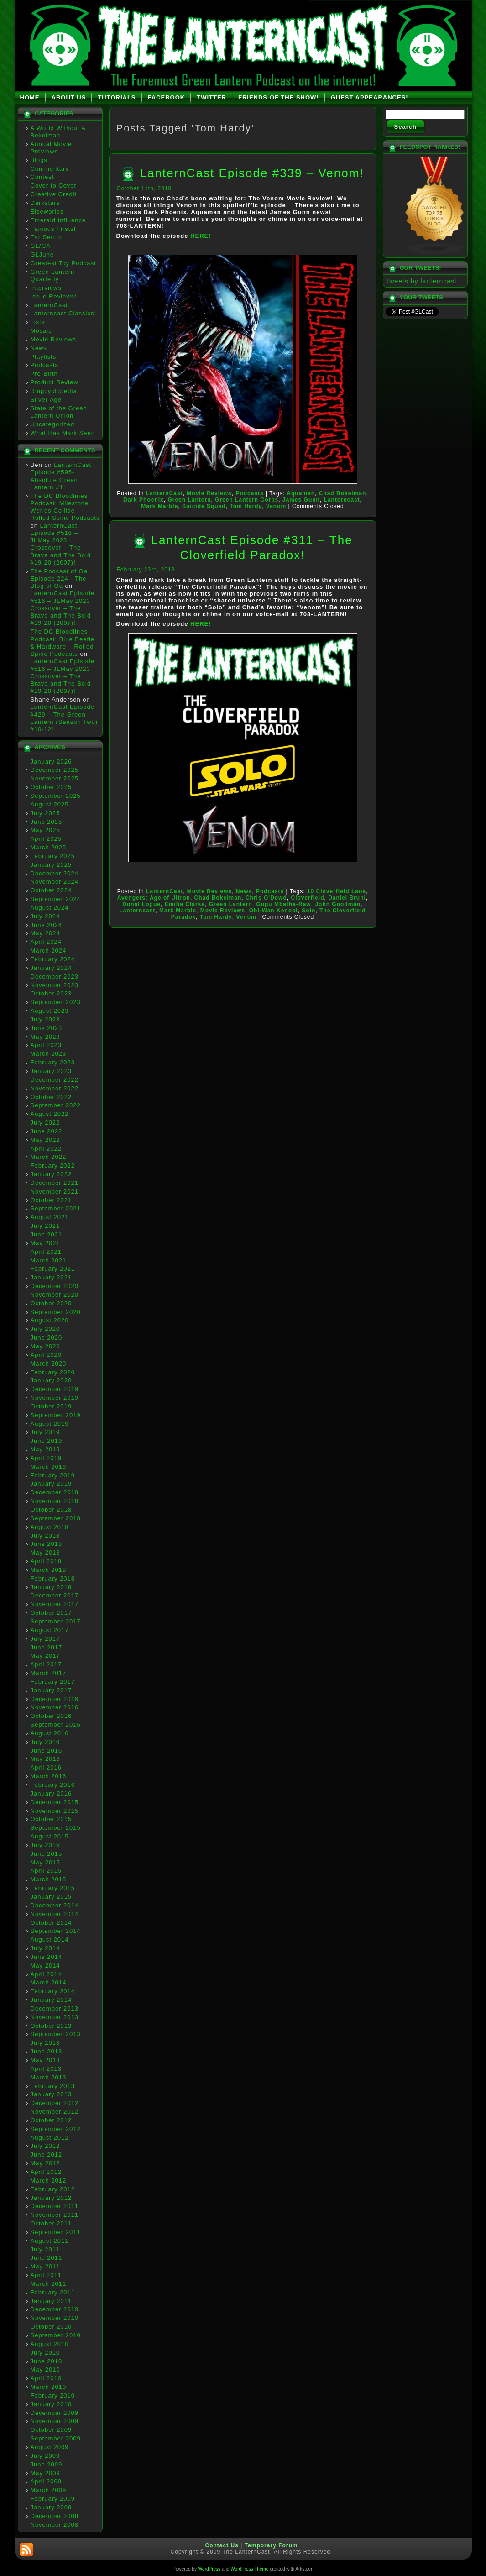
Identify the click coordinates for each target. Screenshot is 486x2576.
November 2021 (55, 1191)
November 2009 (55, 2421)
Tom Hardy (246, 506)
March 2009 (49, 2490)
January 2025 (51, 864)
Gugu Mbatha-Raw (283, 904)
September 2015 (56, 1827)
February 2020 (53, 1372)
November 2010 (55, 2317)
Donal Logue (141, 904)
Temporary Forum (271, 2545)
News (39, 348)
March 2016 (49, 1776)
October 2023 (51, 993)
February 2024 (53, 959)
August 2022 (50, 1113)
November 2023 (55, 985)
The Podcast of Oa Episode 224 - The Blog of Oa (59, 579)
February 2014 (53, 1991)
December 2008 (55, 2516)
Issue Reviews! (54, 296)
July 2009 (45, 2455)
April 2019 (46, 1458)
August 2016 (50, 1733)
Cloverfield (307, 898)
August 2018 (50, 1527)
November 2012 (55, 2111)
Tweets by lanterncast (421, 281)
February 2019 (53, 1475)
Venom (276, 506)
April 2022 (46, 1148)
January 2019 (51, 1483)
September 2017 (56, 1621)
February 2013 (53, 2086)
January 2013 (51, 2094)
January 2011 (51, 2301)
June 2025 (47, 821)
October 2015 (51, 1819)
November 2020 (55, 1294)
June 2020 (47, 1337)
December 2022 (55, 1079)
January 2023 (51, 1071)
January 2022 (51, 1174)
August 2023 (50, 1010)
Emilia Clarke (185, 904)
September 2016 (56, 1724)
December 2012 (55, 2103)
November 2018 (55, 1500)
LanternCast (49, 305)
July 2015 (45, 1845)
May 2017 (45, 1655)
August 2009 (50, 2447)
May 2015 (45, 1862)
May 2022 (45, 1139)
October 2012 (51, 2120)
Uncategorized (53, 424)
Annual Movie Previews (51, 148)
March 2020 (49, 1363)
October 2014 (51, 1922)
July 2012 (45, 2145)
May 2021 (45, 1243)
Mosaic (41, 330)
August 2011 (50, 2240)
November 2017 (55, 1604)
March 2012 (49, 2180)
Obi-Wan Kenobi (273, 910)
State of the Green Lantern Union (59, 412)
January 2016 (51, 1793)
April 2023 (46, 1045)
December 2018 (55, 1492)
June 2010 (47, 2361)
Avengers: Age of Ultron (153, 898)
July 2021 (45, 1225)
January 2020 (51, 1380)
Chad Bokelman (342, 493)
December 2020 (55, 1286)
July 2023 (45, 1019)
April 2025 (46, 838)
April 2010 (46, 2378)
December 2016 (55, 1699)
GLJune (42, 254)
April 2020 (46, 1354)
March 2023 (49, 1053)
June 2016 (47, 1750)
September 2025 (56, 795)
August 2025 (50, 804)
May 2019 (45, 1449)
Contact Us (222, 2545)
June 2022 (47, 1131)
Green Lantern (189, 500)
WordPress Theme (249, 2568)
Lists (38, 322)
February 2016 (53, 1784)
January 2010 (51, 2404)
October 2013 (51, 2025)
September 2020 (56, 1312)
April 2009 (46, 2481)
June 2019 (47, 1440)
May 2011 (45, 2266)
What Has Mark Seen (63, 432)
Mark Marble (159, 506)
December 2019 (55, 1389)
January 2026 (51, 761)
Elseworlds (47, 211)
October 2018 (51, 1509)
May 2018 (45, 1552)
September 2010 (56, 2335)
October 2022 (51, 1097)
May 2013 (45, 2060)
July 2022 (45, 1122)
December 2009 (55, 2412)
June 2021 (47, 1234)
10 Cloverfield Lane (336, 891)
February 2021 (53, 1268)
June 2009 (47, 2464)
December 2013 (55, 2008)
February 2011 (53, 2292)
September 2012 (56, 2129)
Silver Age (46, 399)
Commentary (50, 168)
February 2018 (53, 1578)
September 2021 (56, 1208)
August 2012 (50, 2137)
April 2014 (46, 1974)
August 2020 (50, 1320)
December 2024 (55, 873)
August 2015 (50, 1836)
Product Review (54, 382)
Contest (42, 176)
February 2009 (53, 2498)
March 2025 (49, 847)
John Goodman (338, 904)
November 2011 (55, 2214)
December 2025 (55, 769)
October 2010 (51, 2326)
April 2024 (46, 941)
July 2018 (45, 1535)
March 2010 (49, 2386)
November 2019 (55, 1397)
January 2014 (51, 1999)
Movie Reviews (53, 339)
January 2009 (51, 2507)
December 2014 (55, 1905)
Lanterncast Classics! (64, 313)
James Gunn (301, 500)
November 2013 (55, 2017)
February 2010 (53, 2395)
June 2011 (47, 2257)
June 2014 (47, 1956)
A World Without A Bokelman (58, 132)
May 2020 (45, 1346)
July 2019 (45, 1432)
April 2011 (46, 2275)
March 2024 (49, 950)
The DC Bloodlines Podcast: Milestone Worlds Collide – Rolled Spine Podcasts (65, 507)
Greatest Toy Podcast (63, 263)
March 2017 (49, 1673)
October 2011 (51, 2223)
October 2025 (51, 787)
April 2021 (46, 1251)
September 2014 (56, 1930)
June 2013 (47, 2051)
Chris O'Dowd (266, 898)
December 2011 (55, 2206)
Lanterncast (342, 500)
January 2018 (51, 1587)
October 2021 (51, 1200)
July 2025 (45, 813)
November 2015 (55, 1810)
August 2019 (50, 1423)
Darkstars (45, 202)
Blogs (39, 160)
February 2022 (53, 1165)
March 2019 (49, 1466)
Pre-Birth (44, 373)
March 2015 (49, 1879)
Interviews (46, 287)
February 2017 (53, 1681)
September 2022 (56, 1105)
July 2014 (45, 1948)
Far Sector (47, 237)
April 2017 (46, 1664)
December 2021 (55, 1182)
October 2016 (51, 1715)
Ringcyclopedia (54, 390)
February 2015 (53, 1888)
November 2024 (55, 881)
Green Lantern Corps (246, 500)
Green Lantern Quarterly (53, 275)
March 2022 (49, 1156)
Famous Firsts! (53, 228)
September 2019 (56, 1415)
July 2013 (45, 2042)
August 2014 (50, 1939)
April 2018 (46, 1561)
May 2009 (45, 2473)
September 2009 (56, 2438)
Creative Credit (54, 194)
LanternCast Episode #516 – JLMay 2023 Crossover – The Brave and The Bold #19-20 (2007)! (61, 544)
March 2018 (49, 1569)
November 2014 (55, 1914)
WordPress (209, 2568)
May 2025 (45, 830)
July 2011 (45, 2249)
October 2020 (51, 1303)
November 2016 (55, 1707)
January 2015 (51, 1896)
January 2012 (51, 2197)
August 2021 (50, 1217)
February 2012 (53, 2189)
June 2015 (47, 1853)
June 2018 (47, 1543)
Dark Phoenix (143, 500)
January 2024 (51, 967)
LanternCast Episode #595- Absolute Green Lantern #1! (61, 476)
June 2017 (47, 1647)
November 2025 (55, 778)
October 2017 (51, 1612)
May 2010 (45, 2369)
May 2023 (45, 1036)
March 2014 (49, 1982)
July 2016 (45, 1741)
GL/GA (41, 245)
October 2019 (51, 1406)
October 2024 (51, 890)
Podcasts (44, 364)
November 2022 (55, 1088)
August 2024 (50, 907)
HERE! (200, 235)
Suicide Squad (204, 506)
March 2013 (49, 2077)
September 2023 (56, 1002)
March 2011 (49, 2283)
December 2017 (55, 1595)
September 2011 (56, 2232)
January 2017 (51, 1690)
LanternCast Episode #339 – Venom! (252, 173)
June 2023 (47, 1028)
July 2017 (45, 1638)
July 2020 (45, 1328)
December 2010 (55, 2309)
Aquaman (301, 493)
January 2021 (51, 1277)
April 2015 (46, 1870)
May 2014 (45, 1965)
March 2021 (49, 1260)
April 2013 (46, 2068)
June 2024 (47, 924)
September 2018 (56, 1518)
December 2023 (55, 976)
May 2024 (45, 933)
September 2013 (56, 2034)
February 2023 (53, 1062)
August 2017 (50, 1630)
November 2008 (55, 2524)
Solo (308, 910)
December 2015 (55, 1802)
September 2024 (56, 898)
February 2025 (53, 856)
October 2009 (51, 2429)
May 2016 (45, 1758)
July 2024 (45, 916)
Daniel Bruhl (347, 898)
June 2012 (47, 2154)
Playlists (44, 356)
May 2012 (45, 2163)
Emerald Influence (58, 220)
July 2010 (45, 2352)
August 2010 (50, 2343)
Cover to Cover (54, 185)
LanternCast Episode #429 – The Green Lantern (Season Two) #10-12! (64, 718)
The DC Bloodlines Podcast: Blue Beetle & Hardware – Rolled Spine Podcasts (63, 642)
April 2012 (46, 2171)
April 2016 (46, 1767)
